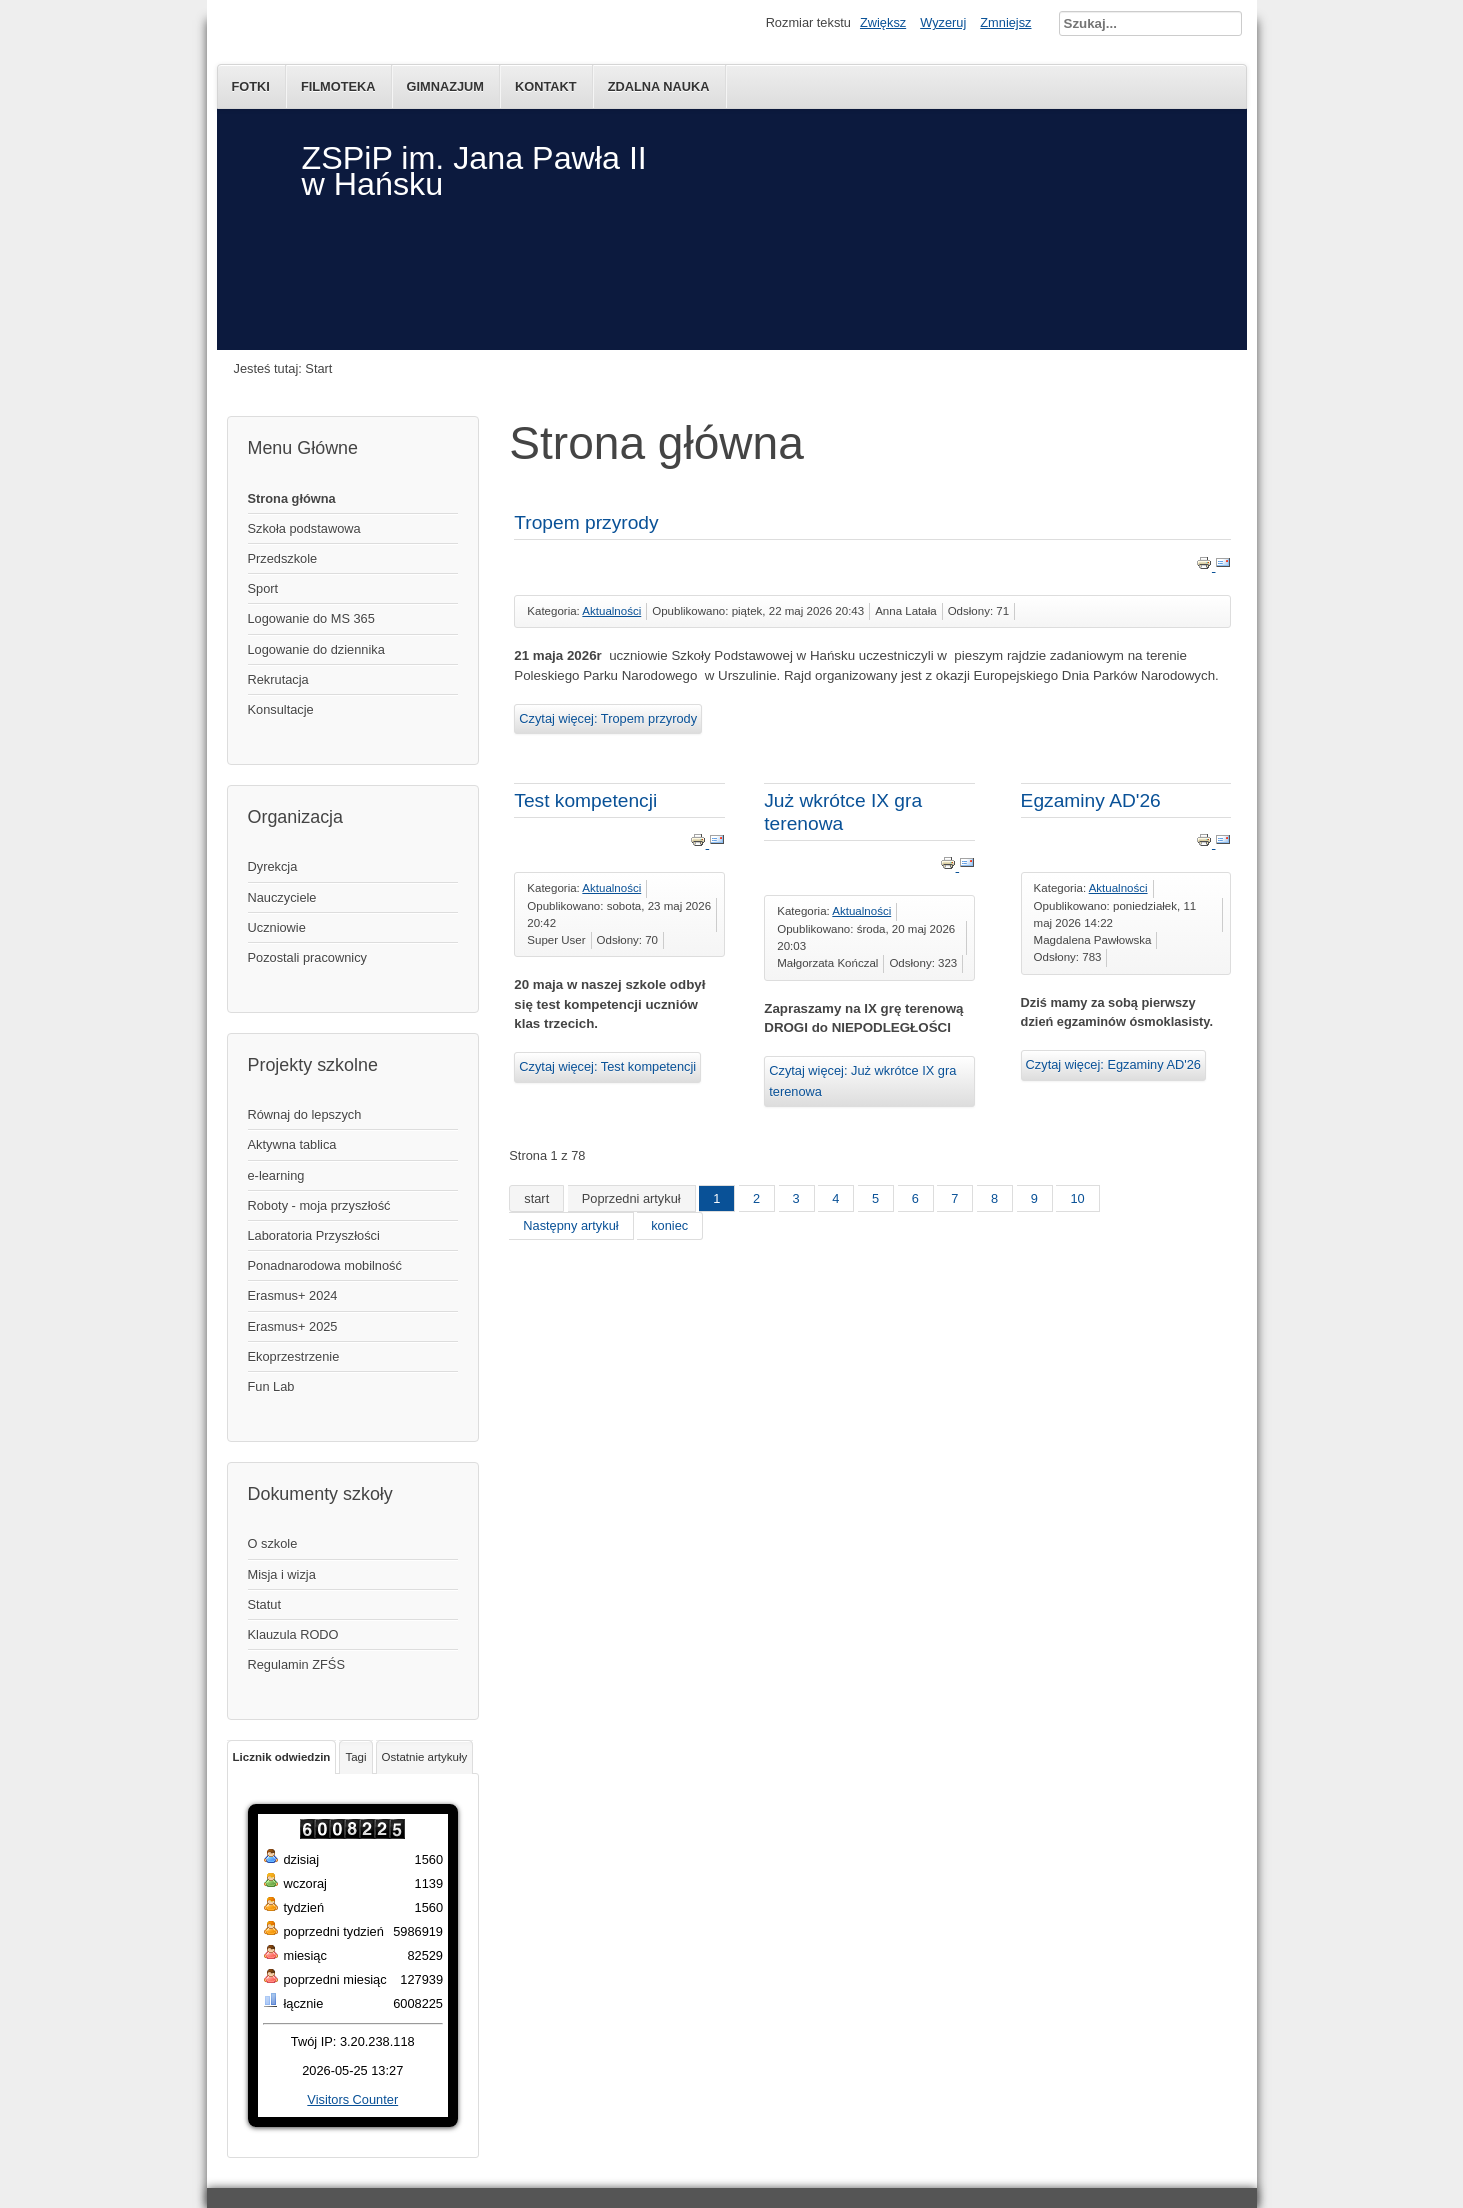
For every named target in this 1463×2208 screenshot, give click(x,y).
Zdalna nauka (659, 86)
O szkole (273, 1543)
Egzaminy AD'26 (1091, 800)
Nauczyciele (282, 897)
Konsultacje (281, 709)
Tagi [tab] (355, 1757)
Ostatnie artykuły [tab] (425, 1757)
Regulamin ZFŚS (296, 1664)
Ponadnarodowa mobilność (325, 1265)
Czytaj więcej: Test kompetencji (607, 1066)
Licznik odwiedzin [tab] (282, 1757)
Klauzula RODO (293, 1634)
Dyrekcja (273, 866)
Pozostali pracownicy (308, 957)
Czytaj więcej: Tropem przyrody (608, 718)
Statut (264, 1604)
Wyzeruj (943, 22)
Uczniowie (277, 927)
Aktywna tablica (292, 1144)
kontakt (546, 86)
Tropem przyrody (586, 522)
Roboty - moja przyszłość (319, 1205)
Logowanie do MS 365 (311, 618)
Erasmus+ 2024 (293, 1295)
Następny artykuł (570, 1225)
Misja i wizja (282, 1574)
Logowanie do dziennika (316, 649)
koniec (669, 1225)
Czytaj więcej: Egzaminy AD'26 (1113, 1064)
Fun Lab (271, 1386)
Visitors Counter (352, 2099)
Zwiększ (883, 22)
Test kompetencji (585, 800)
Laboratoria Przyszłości (314, 1235)
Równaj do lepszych (305, 1114)
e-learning (276, 1175)
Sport (263, 588)
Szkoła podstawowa (304, 528)
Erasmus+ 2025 (293, 1326)
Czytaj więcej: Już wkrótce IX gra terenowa (862, 1080)
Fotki (251, 86)
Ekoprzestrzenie (294, 1356)
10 (1077, 1198)
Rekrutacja (278, 679)
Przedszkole (283, 558)
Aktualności (611, 611)
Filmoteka (338, 86)
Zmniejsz (1005, 22)
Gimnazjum (446, 86)
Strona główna (292, 498)
